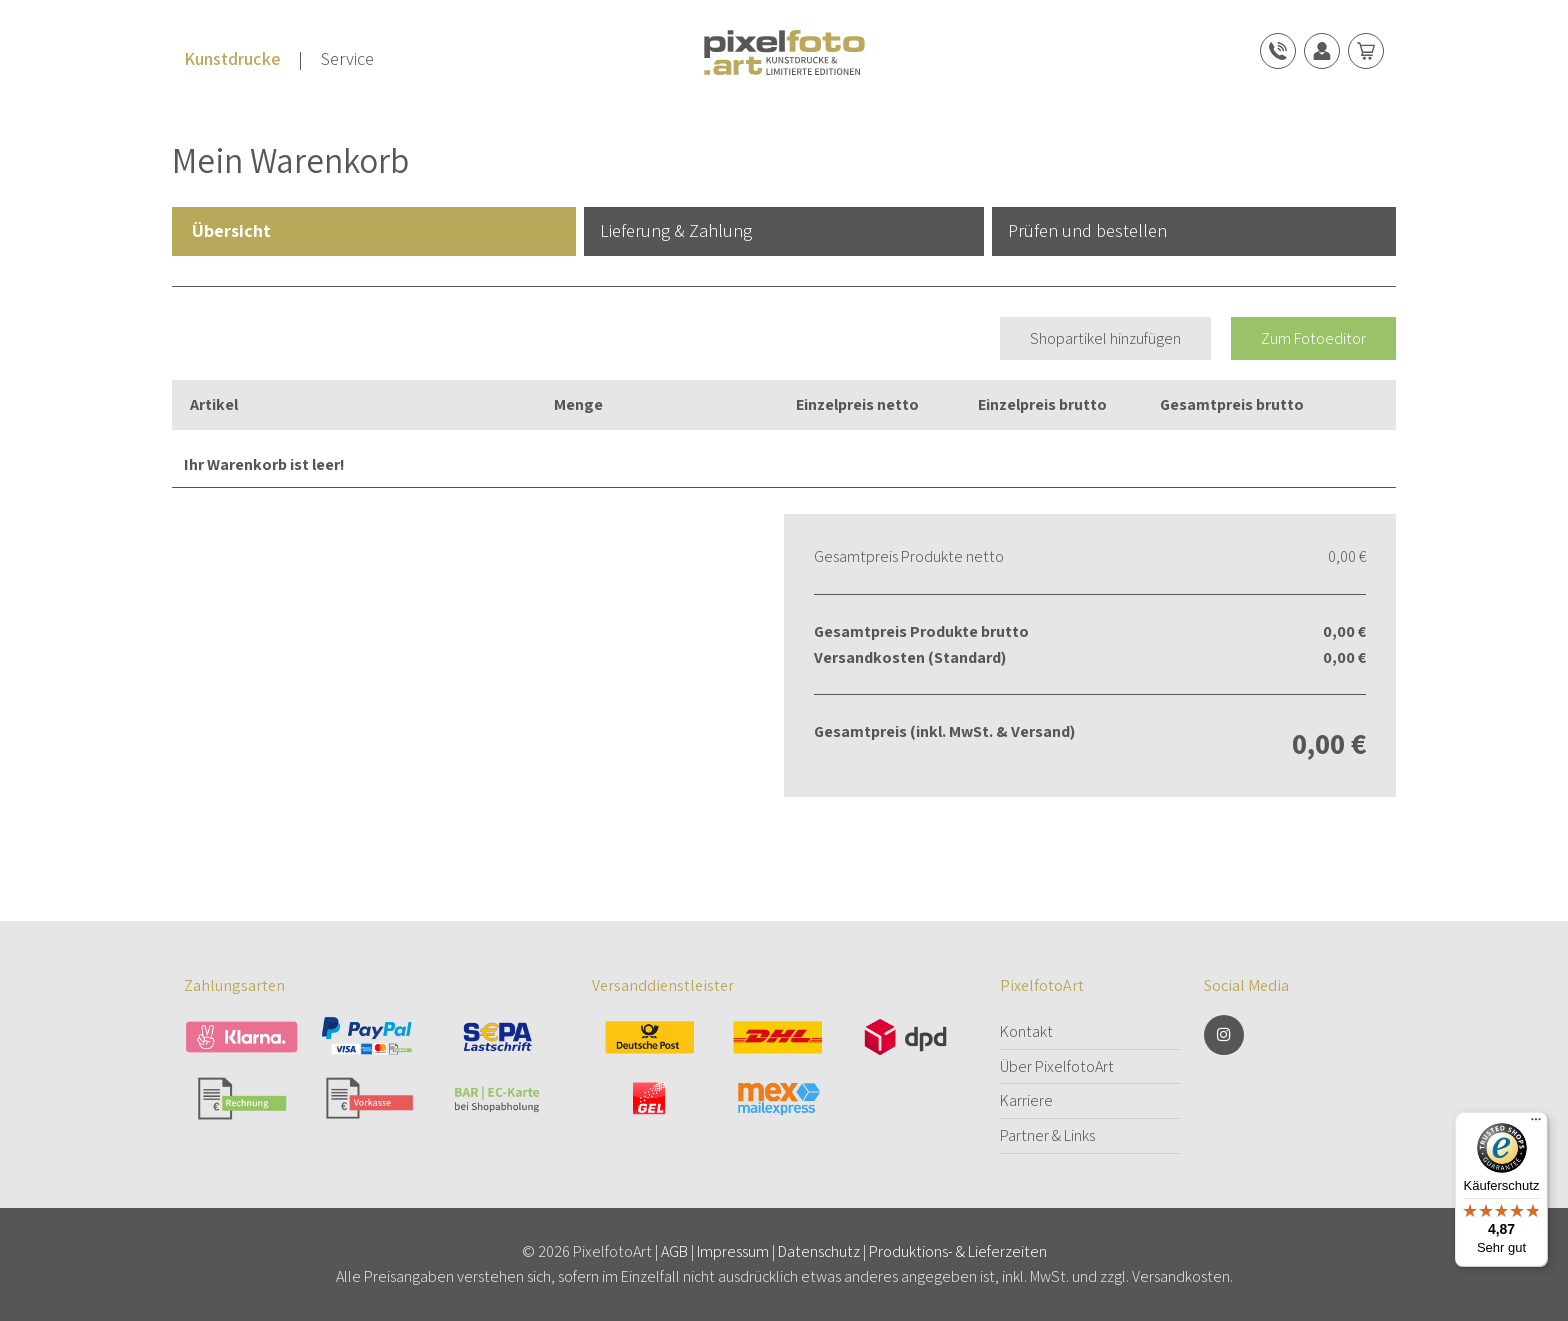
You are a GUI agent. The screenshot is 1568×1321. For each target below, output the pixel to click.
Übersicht (231, 230)
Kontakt (1026, 1031)
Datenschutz (819, 1251)
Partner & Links (1047, 1135)
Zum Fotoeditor (1313, 338)
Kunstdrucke (232, 58)
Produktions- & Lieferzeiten (958, 1251)
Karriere (1026, 1100)
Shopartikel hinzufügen (1105, 338)
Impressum (733, 1251)
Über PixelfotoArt (1057, 1066)
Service (347, 58)
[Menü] (1536, 1124)
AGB (674, 1251)
